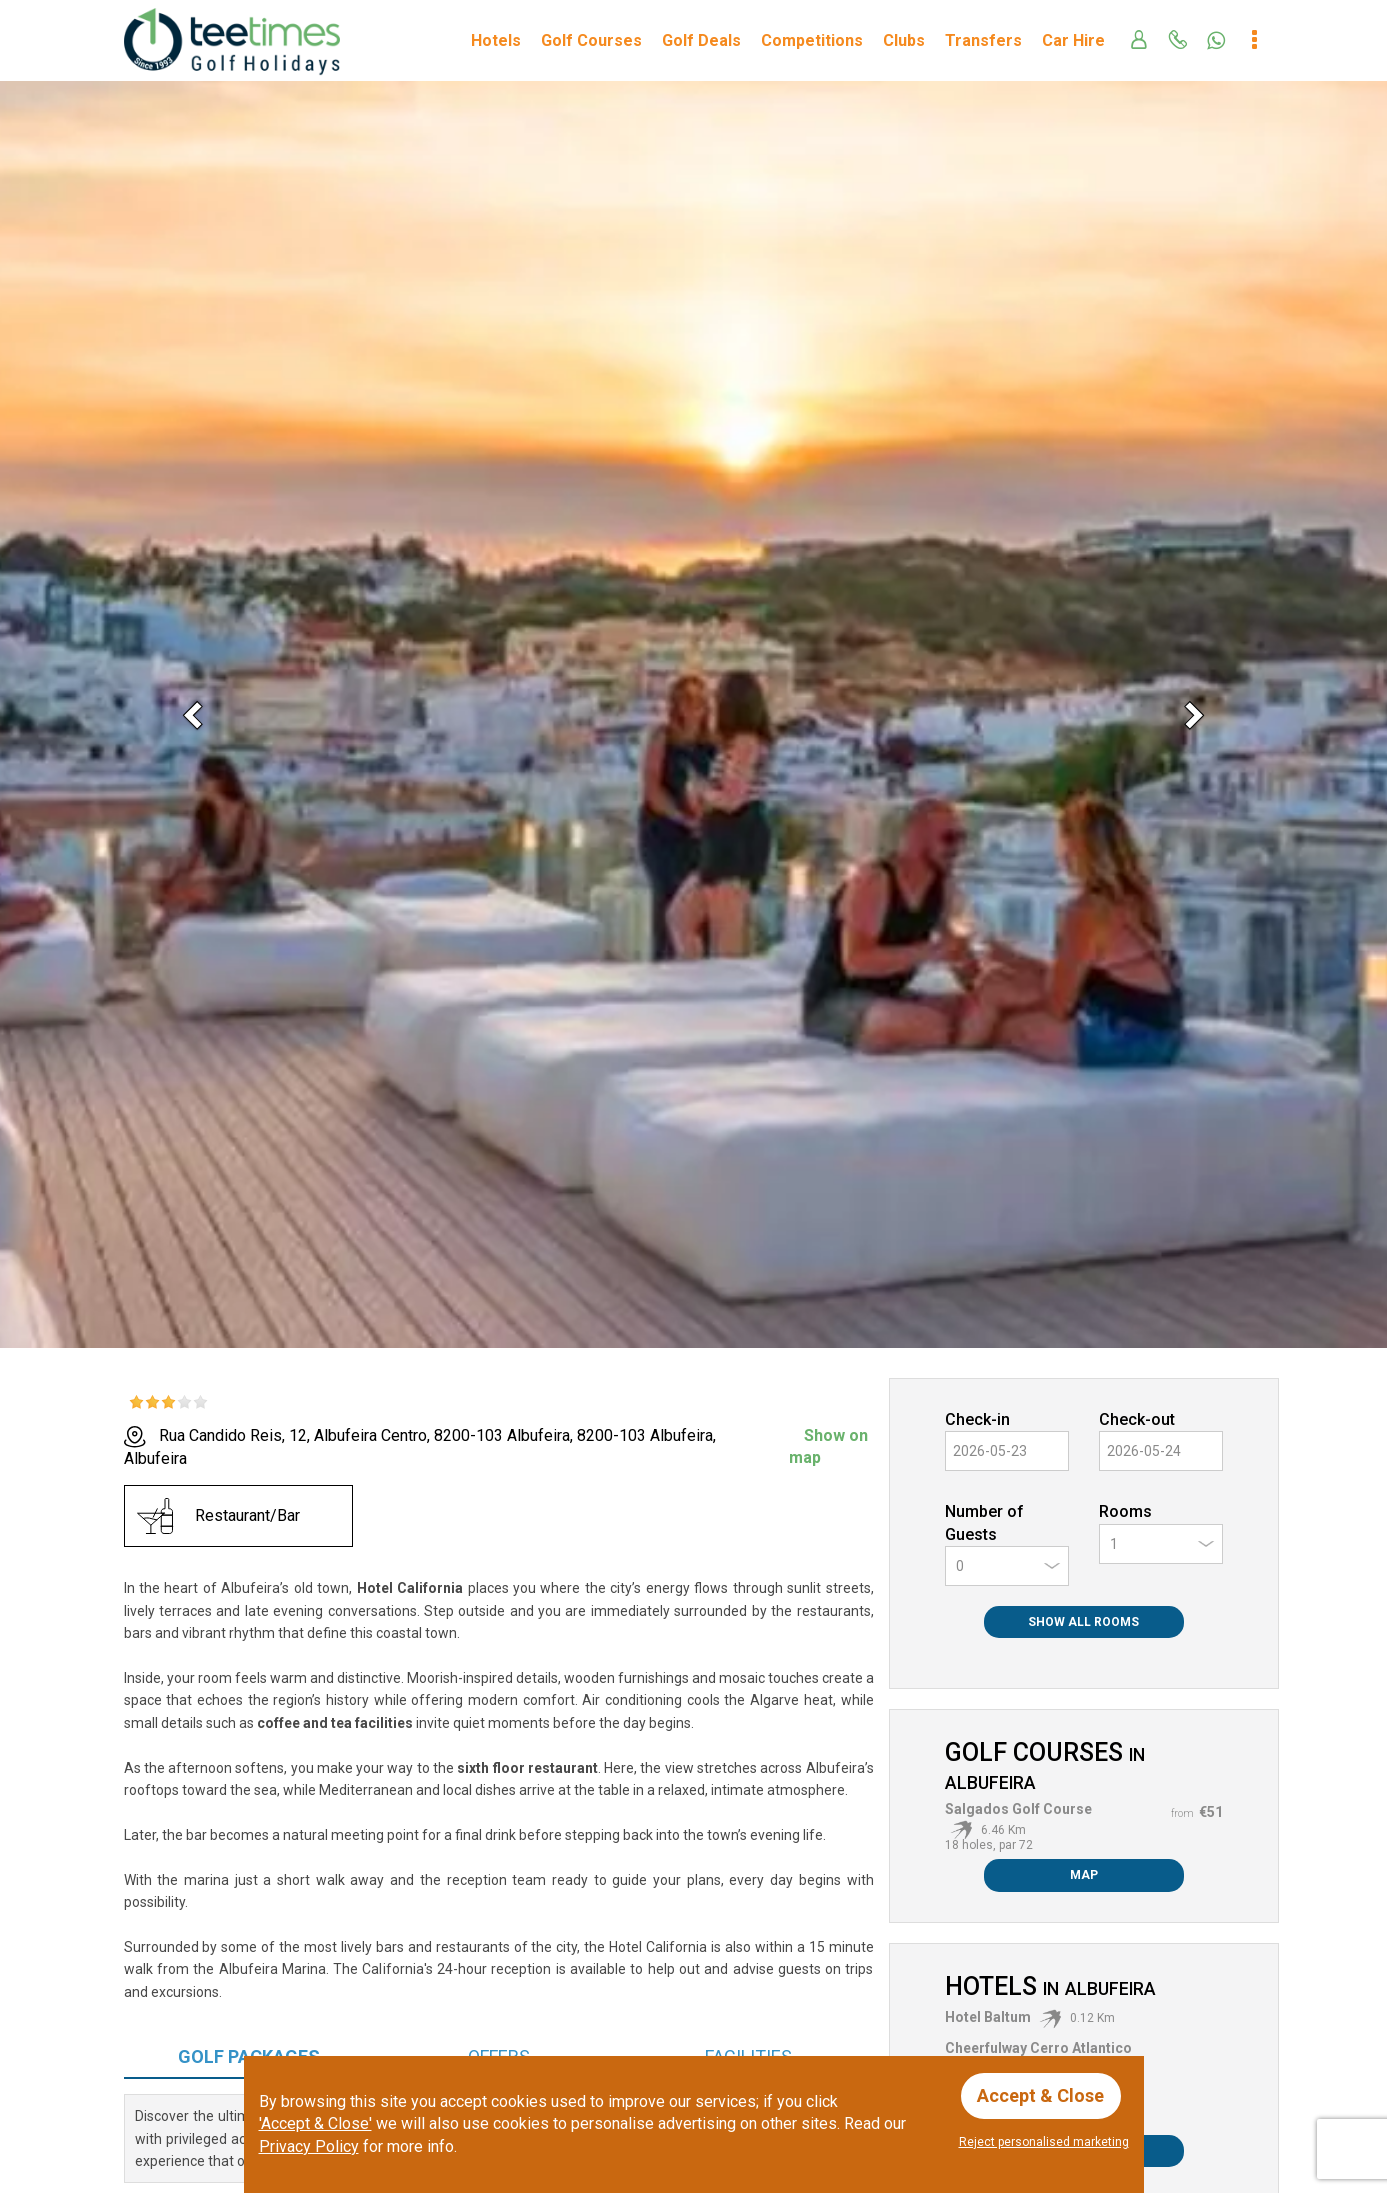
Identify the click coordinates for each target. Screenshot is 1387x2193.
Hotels (496, 40)
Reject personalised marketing (1044, 2142)
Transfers (983, 40)
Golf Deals (701, 40)
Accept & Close (1041, 2095)
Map (1084, 1875)
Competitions (812, 40)
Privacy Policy (309, 2146)
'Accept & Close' (315, 2123)
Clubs (904, 40)
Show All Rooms (1083, 1622)
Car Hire (1073, 40)
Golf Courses (591, 40)
